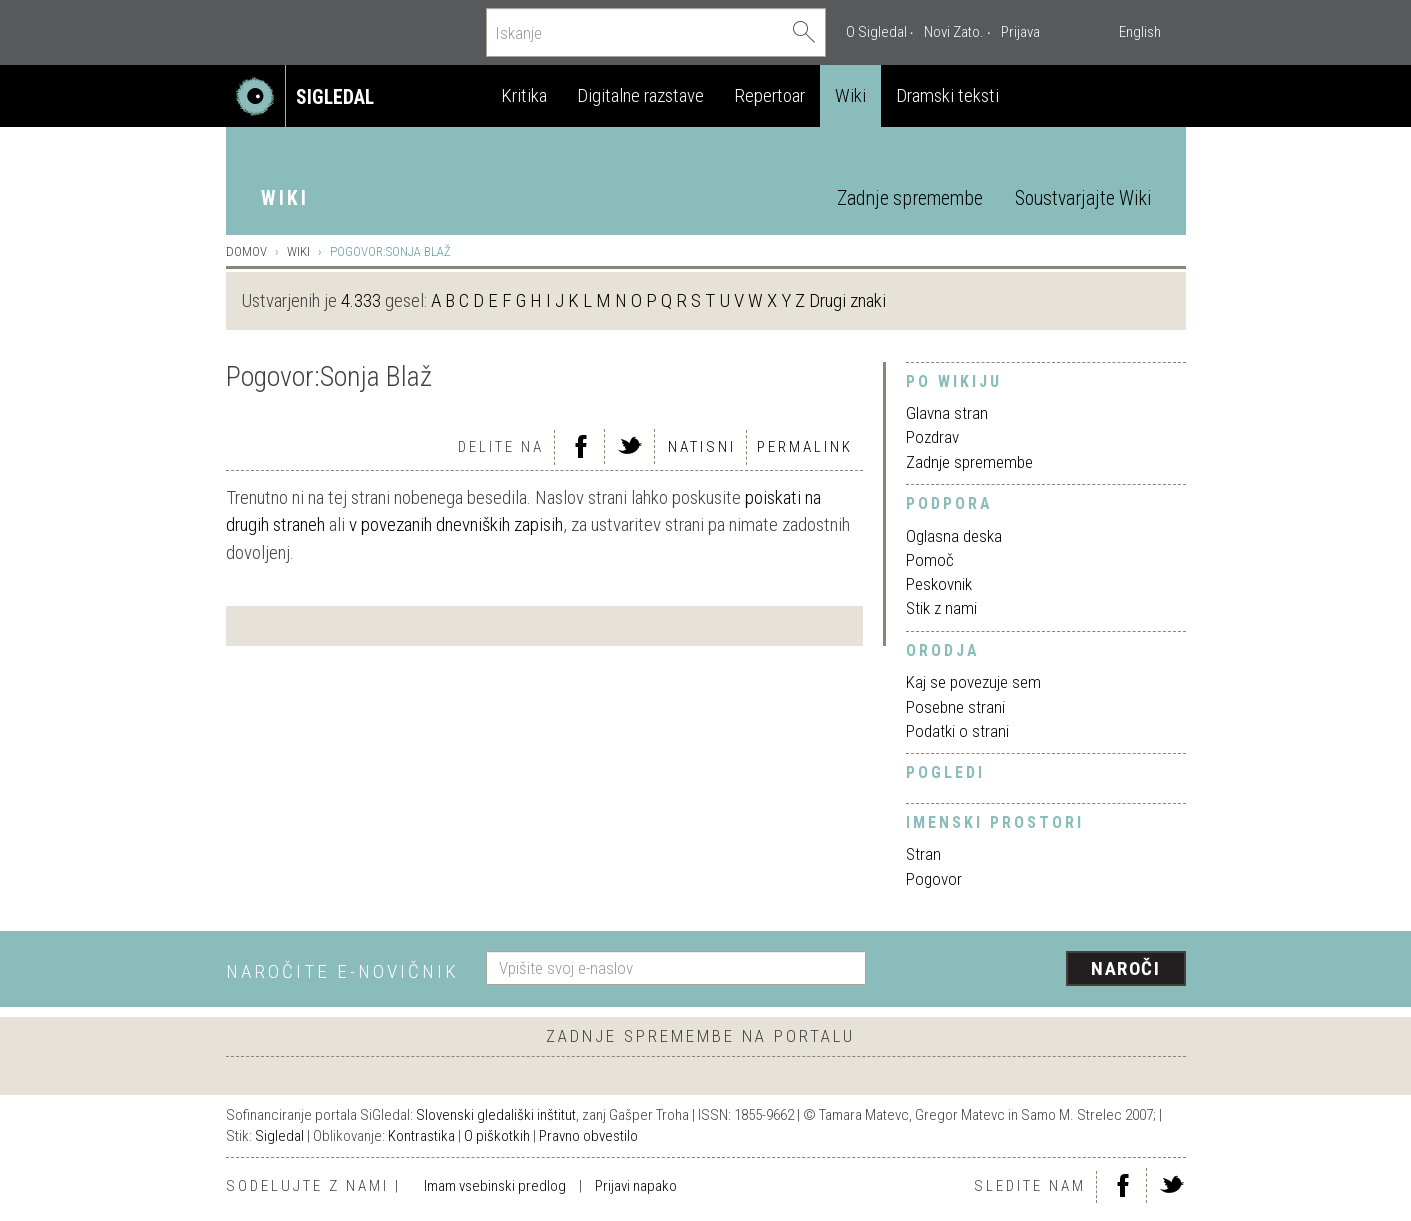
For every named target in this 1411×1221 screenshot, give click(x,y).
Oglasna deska (954, 536)
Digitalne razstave (640, 95)
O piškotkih (497, 1136)
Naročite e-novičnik (342, 971)
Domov (246, 251)
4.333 (361, 300)
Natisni (702, 447)
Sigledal (279, 1136)
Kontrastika (421, 1136)
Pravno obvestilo (588, 1136)
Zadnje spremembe (910, 198)
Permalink (805, 447)
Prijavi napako (636, 1186)
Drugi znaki (847, 300)
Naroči (1125, 968)
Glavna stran (947, 413)
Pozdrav (932, 437)
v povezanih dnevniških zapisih (456, 524)
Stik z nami (941, 608)
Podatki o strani (957, 731)
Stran (923, 854)
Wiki (850, 95)
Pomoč (930, 560)
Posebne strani (955, 707)
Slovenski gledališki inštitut (496, 1115)
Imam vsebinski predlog (495, 1186)
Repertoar (769, 95)
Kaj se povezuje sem (973, 682)
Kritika (524, 95)
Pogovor (934, 879)
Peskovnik (939, 584)
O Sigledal (876, 32)
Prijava (1020, 32)
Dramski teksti (947, 95)
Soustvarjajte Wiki (1083, 198)
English (1140, 32)
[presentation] (1038, 970)
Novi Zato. (954, 32)
